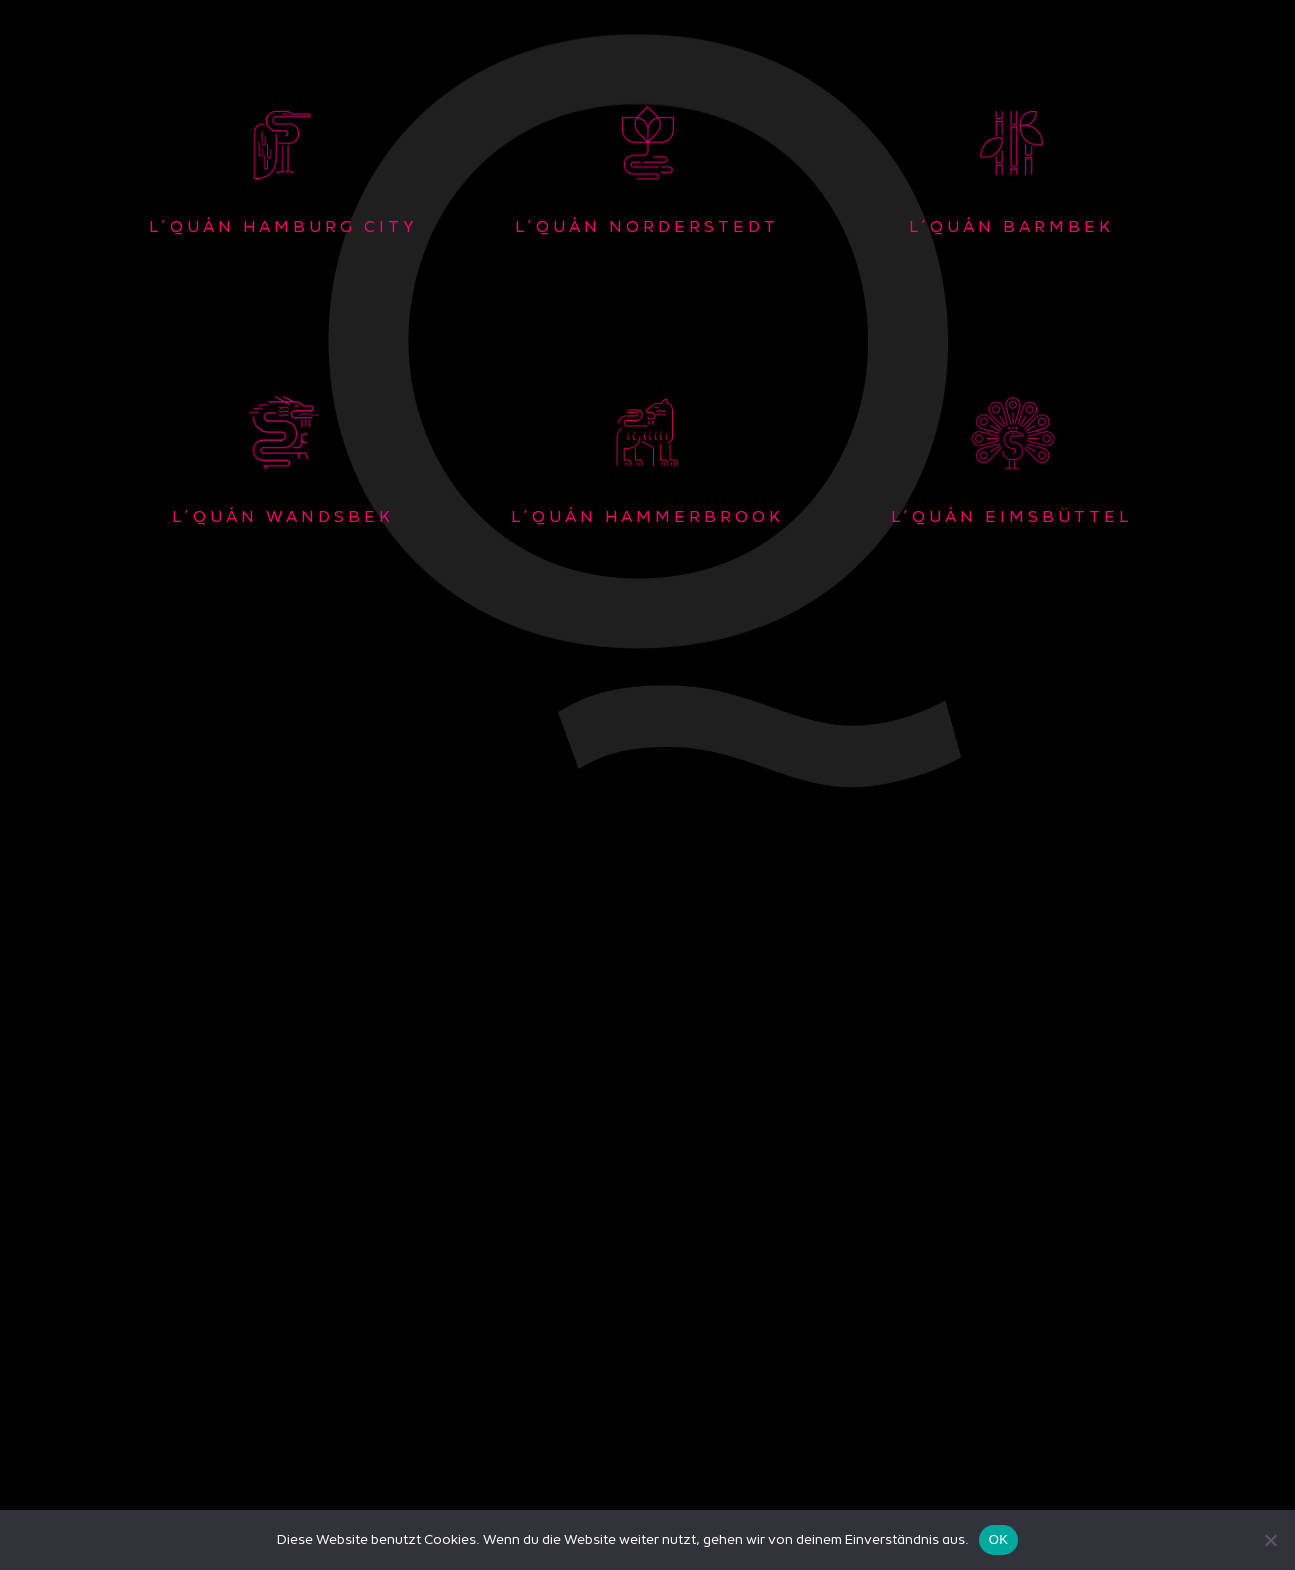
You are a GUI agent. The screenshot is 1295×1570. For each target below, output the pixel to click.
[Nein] (1270, 1540)
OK (998, 1539)
